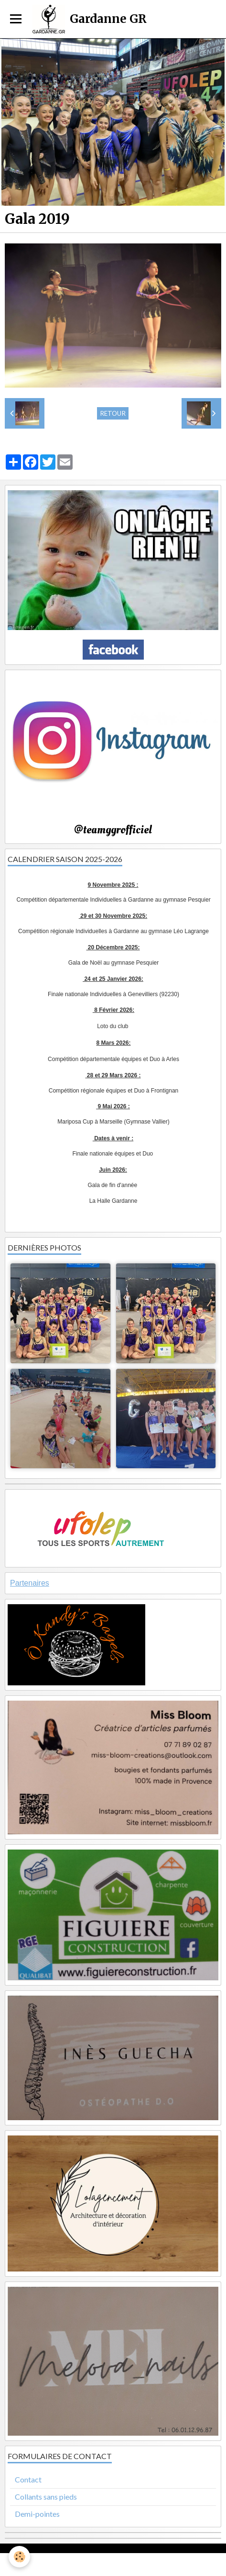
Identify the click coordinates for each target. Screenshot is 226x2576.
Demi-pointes (37, 2513)
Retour (113, 413)
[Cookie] (19, 2556)
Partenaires (29, 1583)
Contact (28, 2479)
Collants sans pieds (46, 2496)
